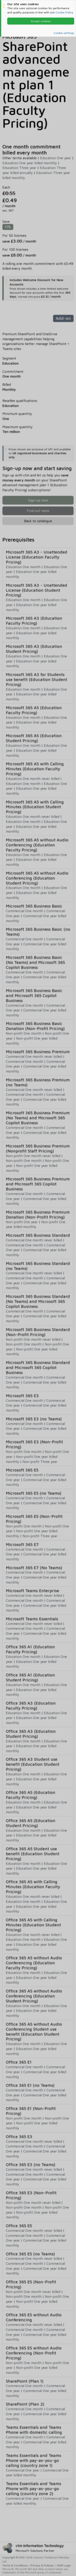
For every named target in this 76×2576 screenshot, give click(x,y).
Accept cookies (41, 21)
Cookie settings (64, 33)
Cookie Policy (64, 12)
